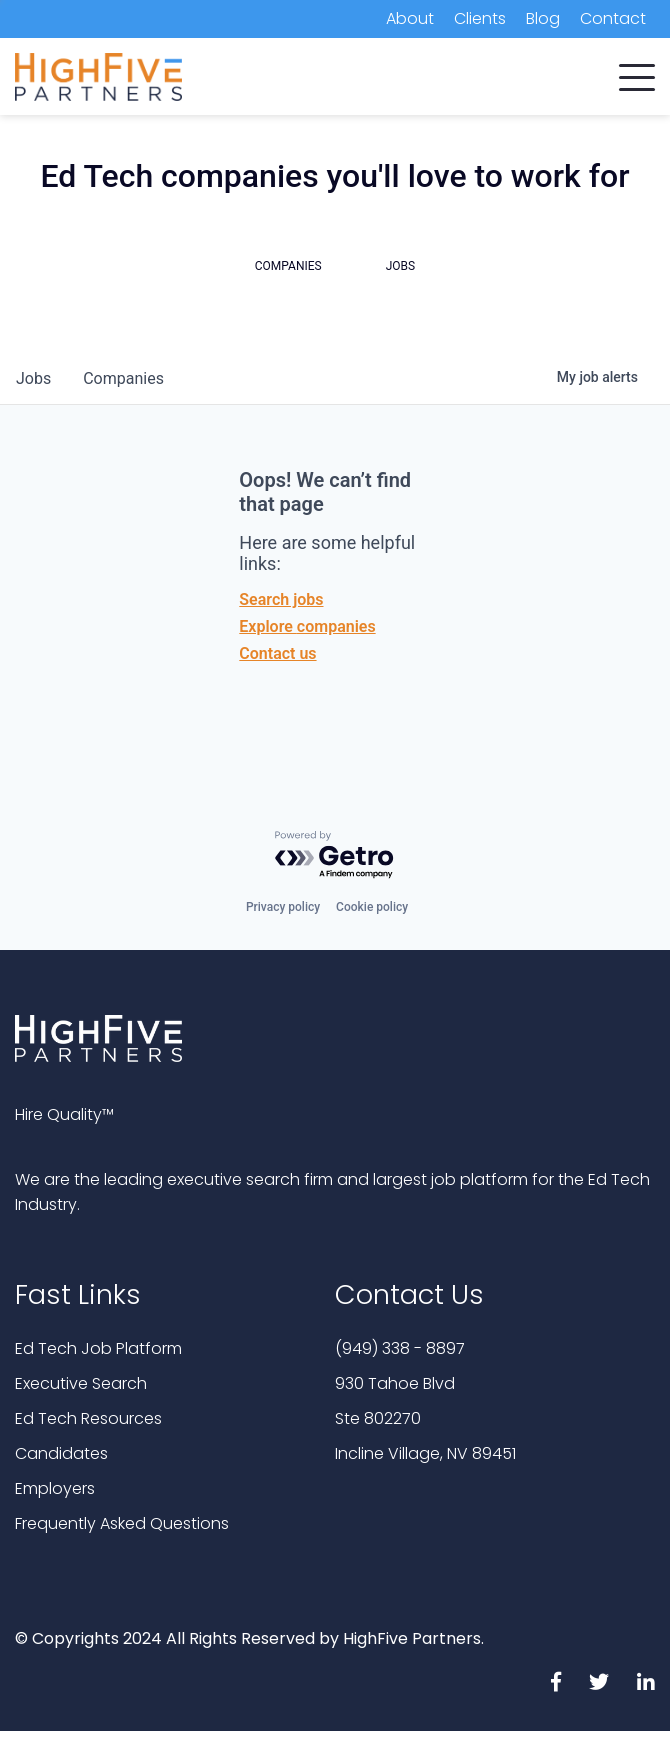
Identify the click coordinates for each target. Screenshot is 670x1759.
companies (123, 378)
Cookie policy (372, 907)
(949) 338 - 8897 (400, 1348)
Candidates (61, 1453)
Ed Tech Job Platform (98, 1348)
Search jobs (281, 599)
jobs (33, 378)
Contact (613, 18)
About (410, 18)
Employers (55, 1488)
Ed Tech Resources (88, 1418)
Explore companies (307, 626)
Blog (543, 18)
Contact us (277, 653)
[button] (637, 73)
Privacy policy (283, 907)
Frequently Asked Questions (122, 1523)
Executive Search (81, 1383)
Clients (480, 18)
